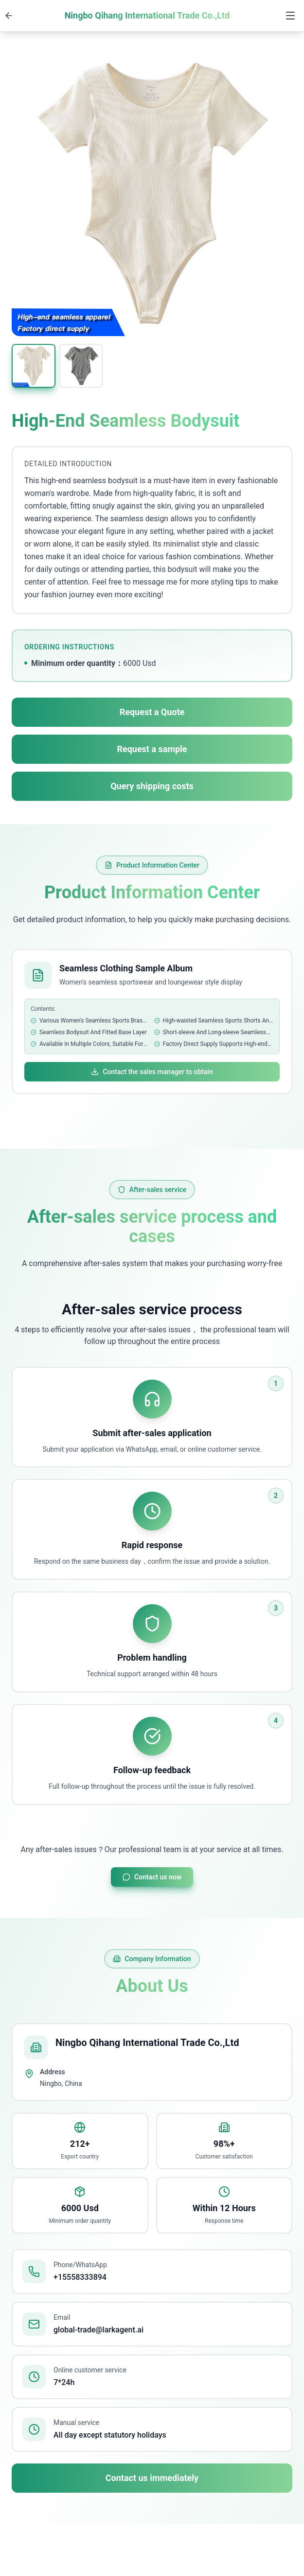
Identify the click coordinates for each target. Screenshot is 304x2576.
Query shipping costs (152, 786)
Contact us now (152, 1877)
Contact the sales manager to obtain (152, 1072)
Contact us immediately (152, 2478)
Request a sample (152, 749)
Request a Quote (152, 712)
